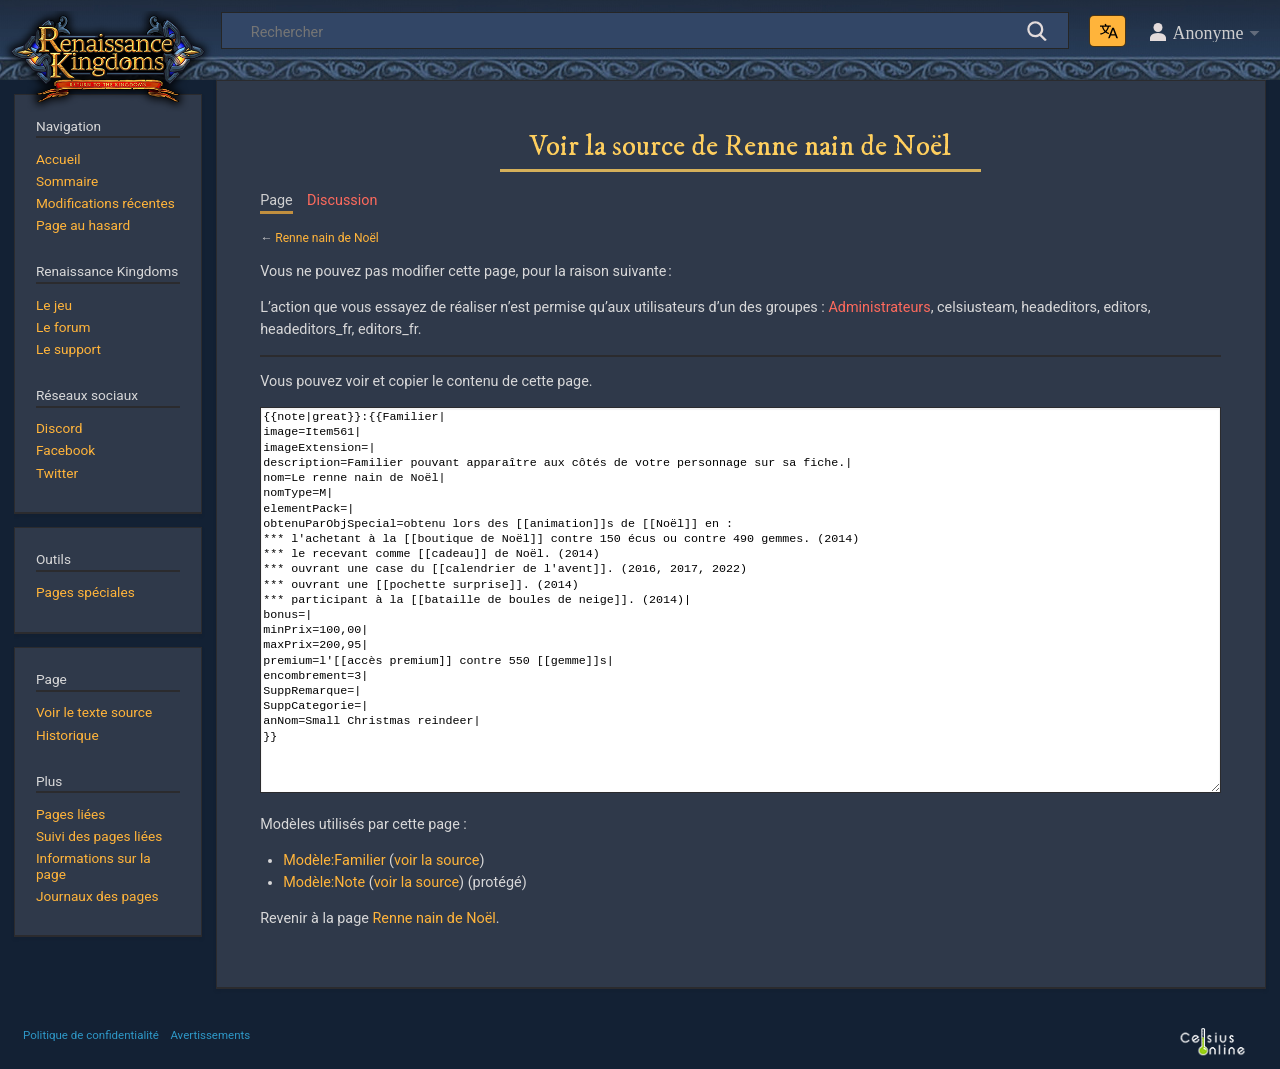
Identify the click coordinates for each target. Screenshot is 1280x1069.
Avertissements (210, 1035)
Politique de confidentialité (91, 1035)
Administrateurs (879, 307)
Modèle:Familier (334, 860)
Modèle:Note (324, 882)
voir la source (436, 860)
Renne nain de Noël (327, 238)
